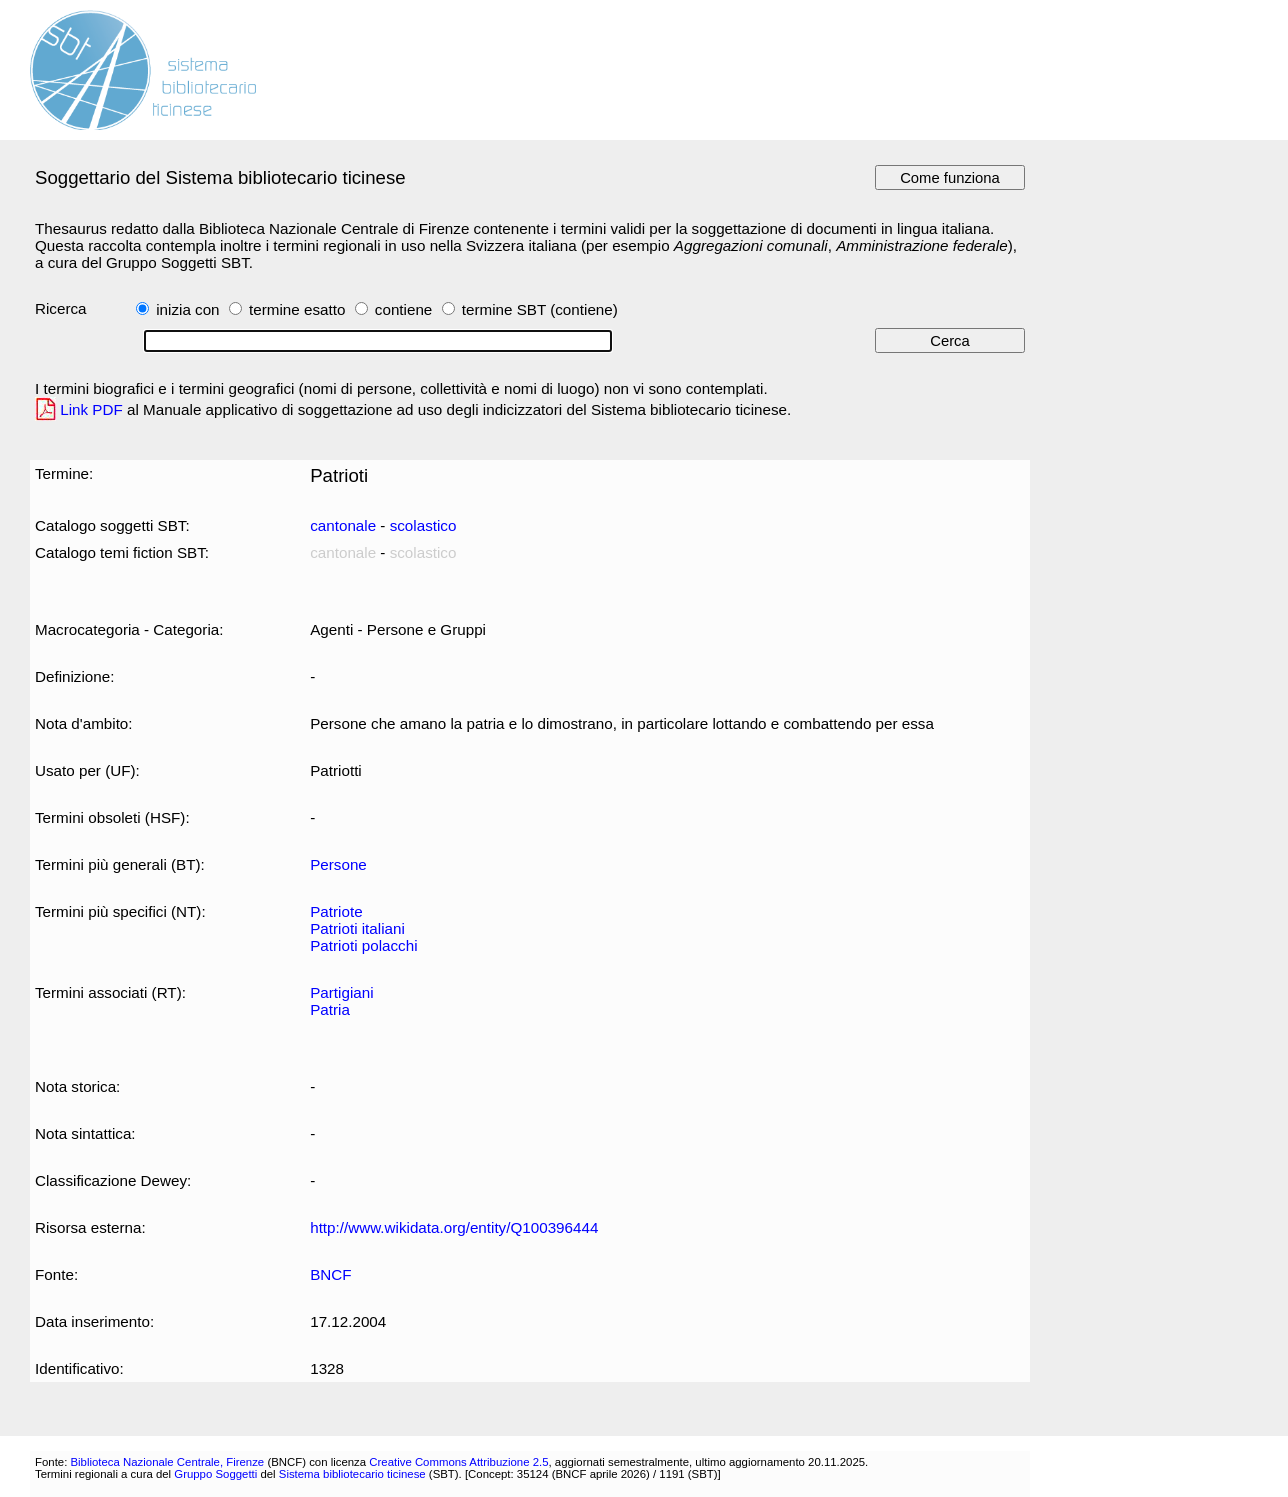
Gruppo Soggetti (215, 1474)
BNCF (330, 1274)
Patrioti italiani (357, 928)
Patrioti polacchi (363, 945)
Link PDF (91, 409)
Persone (338, 864)
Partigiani (341, 992)
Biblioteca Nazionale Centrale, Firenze (167, 1462)
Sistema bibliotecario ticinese (352, 1474)
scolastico (423, 525)
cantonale (343, 525)
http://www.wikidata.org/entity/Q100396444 (454, 1227)
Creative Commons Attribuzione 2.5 (458, 1462)
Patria (330, 1009)
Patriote (336, 911)
